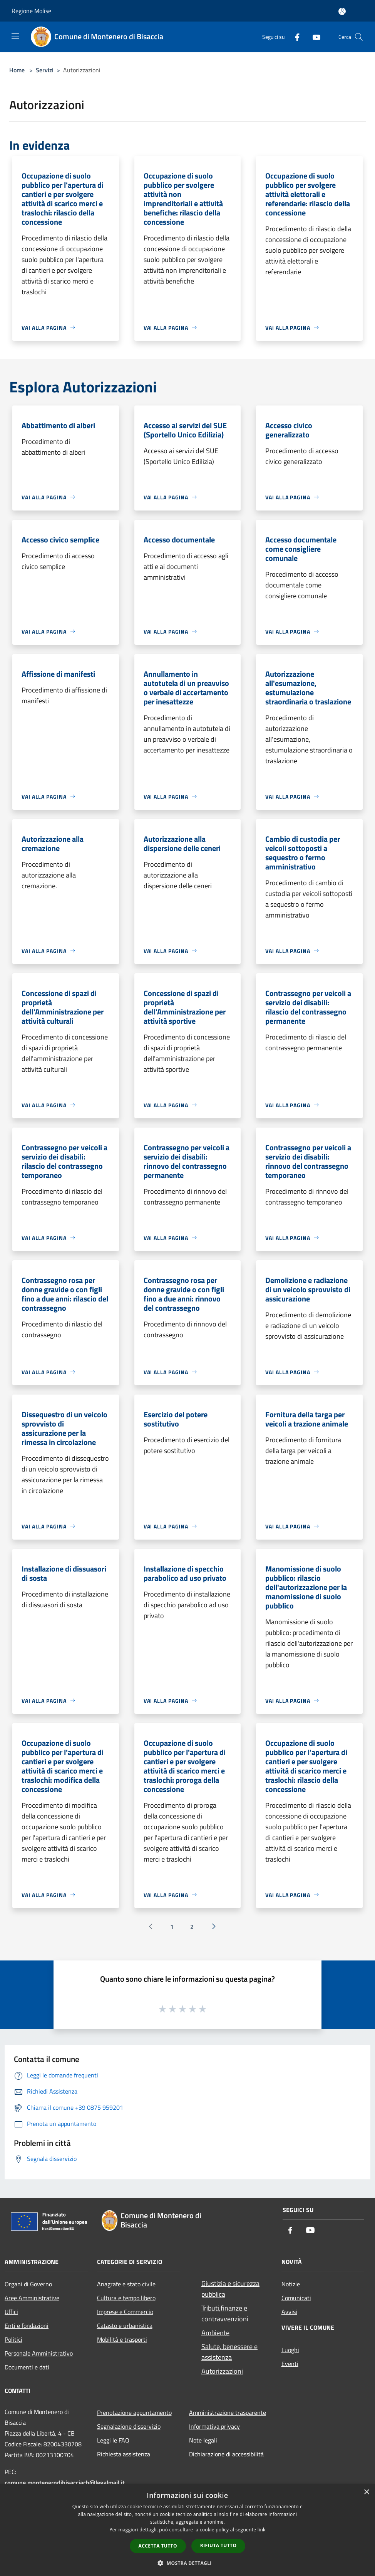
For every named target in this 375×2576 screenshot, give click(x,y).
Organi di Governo (28, 2284)
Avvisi (289, 2311)
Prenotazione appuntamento (134, 2412)
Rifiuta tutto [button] (218, 2545)
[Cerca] (358, 37)
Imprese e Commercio (125, 2311)
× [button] (366, 2492)
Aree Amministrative (32, 2297)
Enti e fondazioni (27, 2325)
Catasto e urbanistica (124, 2325)
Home (17, 70)
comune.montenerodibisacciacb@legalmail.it (65, 2482)
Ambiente (215, 2332)
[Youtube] (313, 37)
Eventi (289, 2363)
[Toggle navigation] (15, 36)
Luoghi (290, 2349)
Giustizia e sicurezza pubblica (230, 2288)
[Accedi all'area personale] (342, 11)
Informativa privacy (214, 2426)
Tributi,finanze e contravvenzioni (224, 2313)
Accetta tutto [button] (158, 2546)
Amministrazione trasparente (227, 2412)
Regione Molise (31, 10)
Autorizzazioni (222, 2371)
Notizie (290, 2284)
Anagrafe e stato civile (126, 2284)
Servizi (45, 70)
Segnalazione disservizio (129, 2426)
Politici (13, 2339)
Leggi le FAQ (113, 2440)
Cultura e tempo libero (126, 2297)
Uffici (11, 2311)
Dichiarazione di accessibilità (226, 2454)
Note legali (203, 2440)
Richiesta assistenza (123, 2454)
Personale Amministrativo (39, 2353)
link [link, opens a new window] (262, 2529)
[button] (187, 2563)
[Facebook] (294, 37)
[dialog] (187, 2530)
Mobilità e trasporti (122, 2339)
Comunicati (296, 2297)
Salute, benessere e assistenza (229, 2351)
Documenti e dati (27, 2367)
